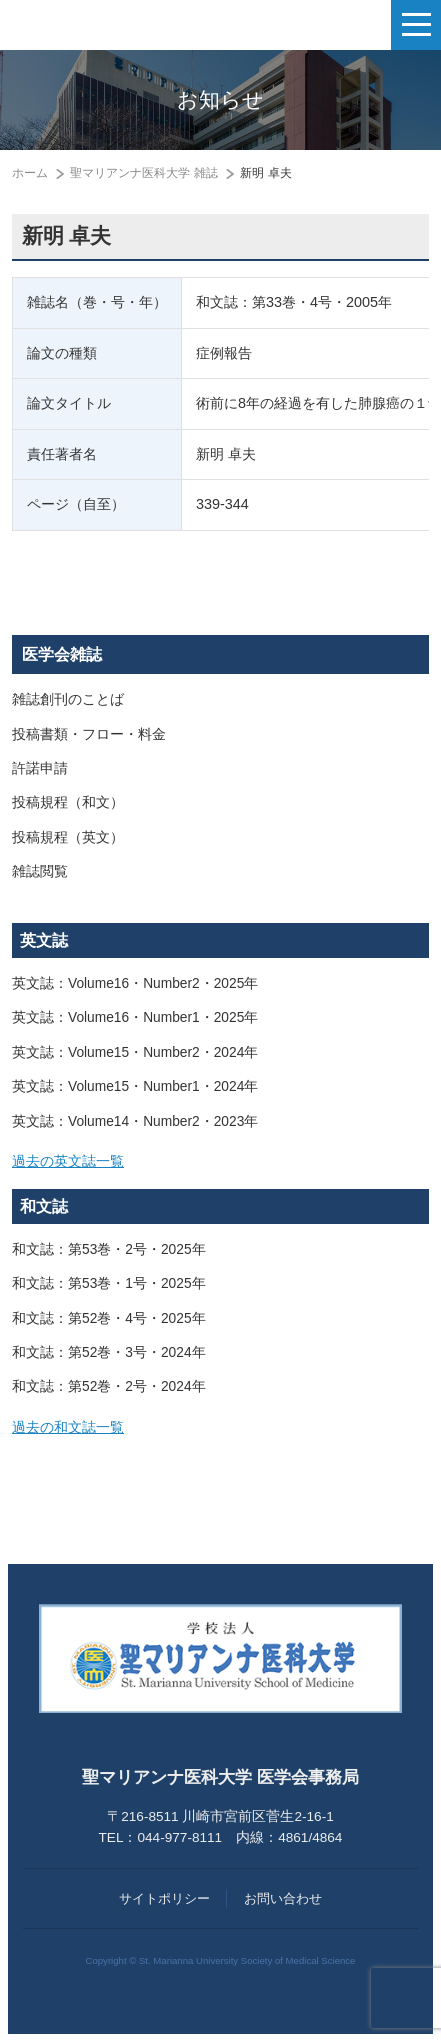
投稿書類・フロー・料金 (89, 734)
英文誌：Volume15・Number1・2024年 (135, 1086)
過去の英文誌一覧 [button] (68, 1161)
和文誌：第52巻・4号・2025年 (109, 1318)
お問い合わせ (283, 1898)
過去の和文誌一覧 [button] (68, 1427)
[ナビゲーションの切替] (416, 25)
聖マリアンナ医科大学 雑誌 (143, 173)
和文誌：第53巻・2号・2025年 (109, 1249)
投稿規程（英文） (68, 837)
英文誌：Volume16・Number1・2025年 (135, 1017)
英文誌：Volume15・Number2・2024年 (135, 1052)
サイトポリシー (164, 1898)
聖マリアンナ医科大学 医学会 (115, 25)
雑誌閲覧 (40, 871)
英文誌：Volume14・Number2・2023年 (135, 1121)
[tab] (220, 1162)
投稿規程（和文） (68, 802)
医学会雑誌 (62, 654)
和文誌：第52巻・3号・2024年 (109, 1352)
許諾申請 (40, 768)
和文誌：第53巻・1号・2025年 (109, 1283)
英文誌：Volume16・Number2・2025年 (135, 983)
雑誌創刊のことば (68, 699)
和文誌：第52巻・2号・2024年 (109, 1386)
